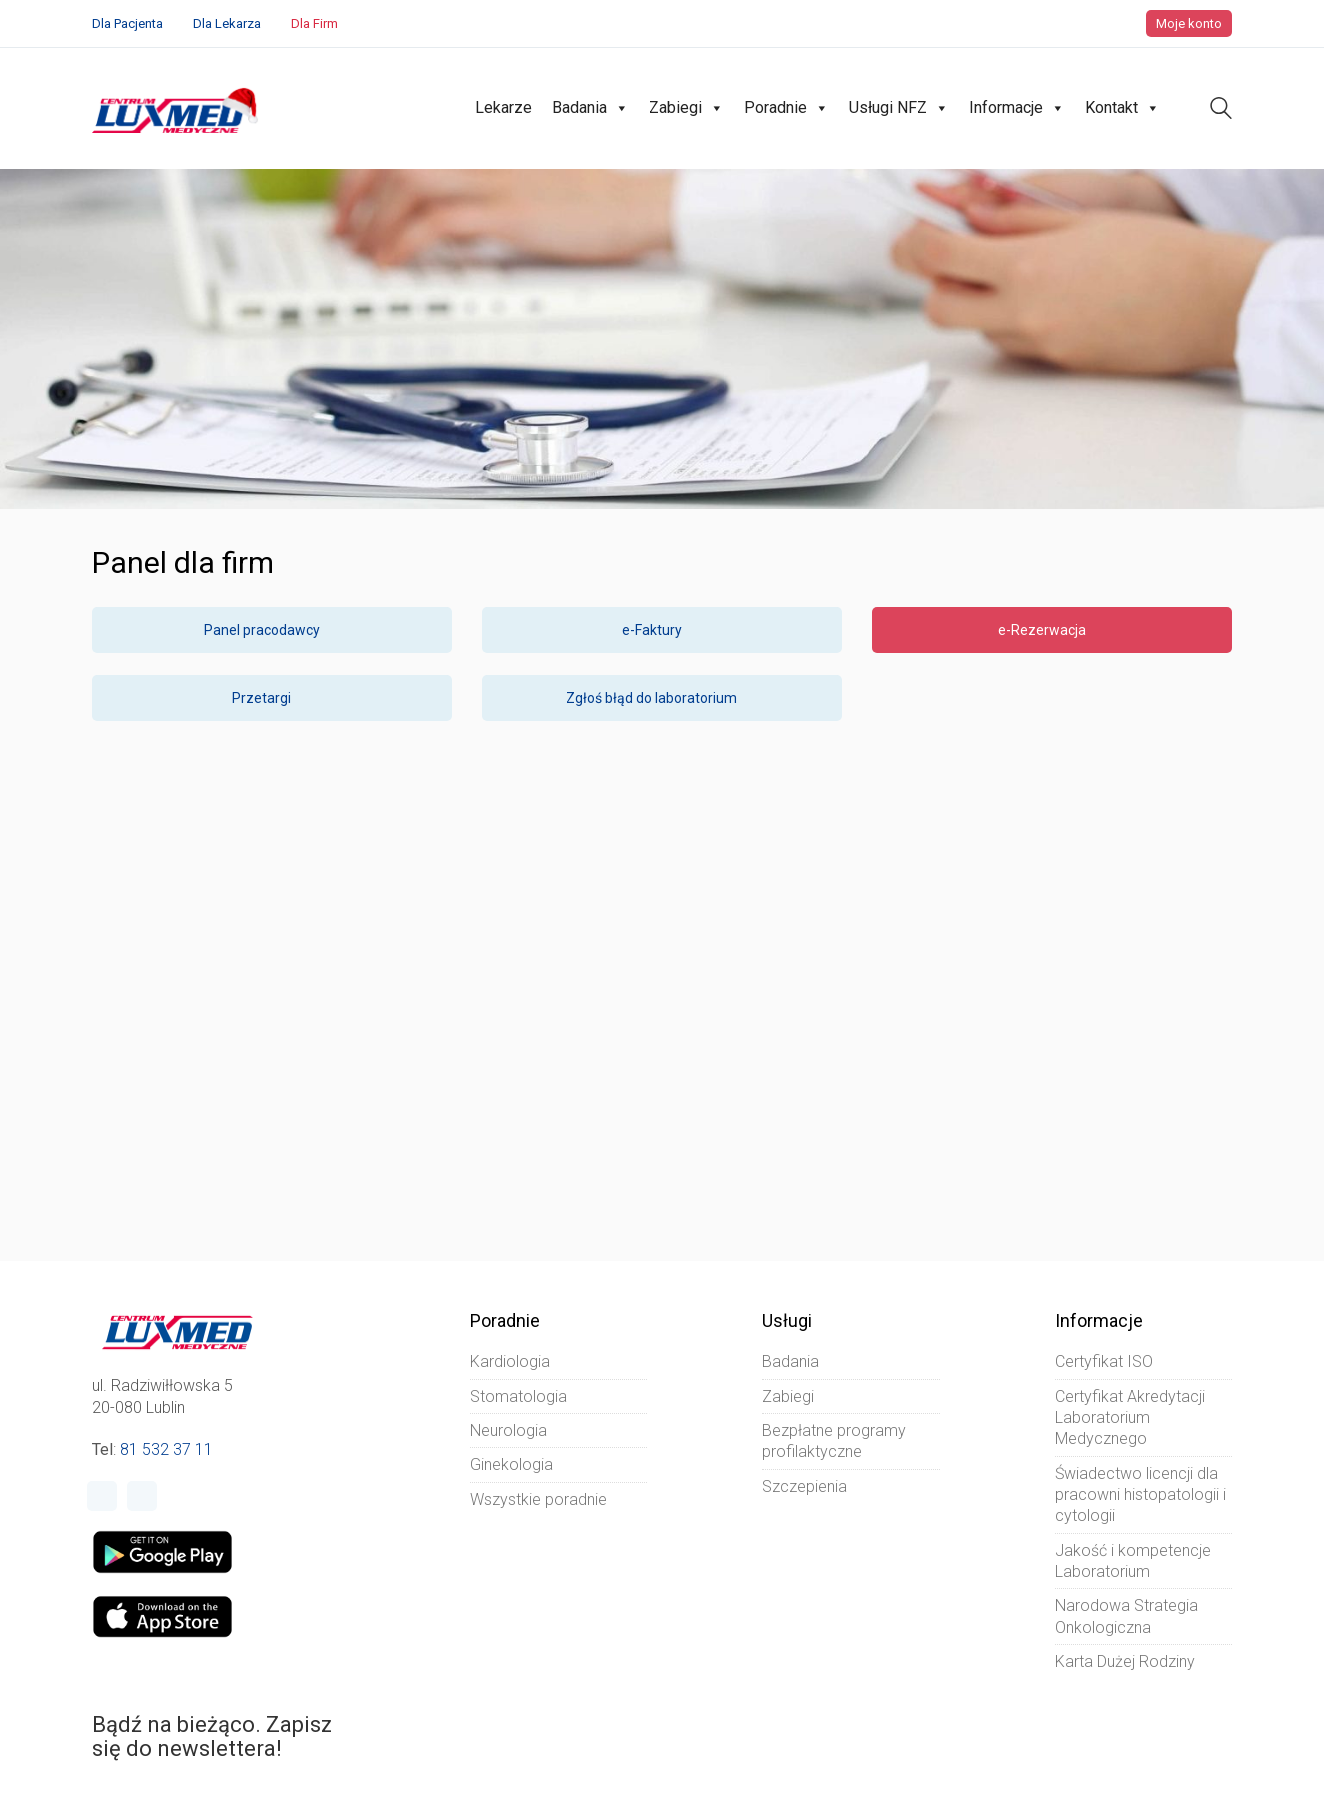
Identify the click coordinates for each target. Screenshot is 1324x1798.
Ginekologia (511, 1464)
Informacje (1017, 108)
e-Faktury (662, 630)
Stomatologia (518, 1396)
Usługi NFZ (899, 108)
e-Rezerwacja (1052, 630)
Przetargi (272, 698)
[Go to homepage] (177, 108)
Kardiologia (510, 1361)
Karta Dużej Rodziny (1125, 1661)
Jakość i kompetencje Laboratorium (1133, 1561)
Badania (590, 108)
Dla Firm (314, 23)
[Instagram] (142, 1496)
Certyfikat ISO (1104, 1361)
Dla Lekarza (227, 23)
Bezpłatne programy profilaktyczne (834, 1441)
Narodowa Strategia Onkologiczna (1126, 1616)
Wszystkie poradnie (538, 1499)
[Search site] (1221, 110)
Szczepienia (804, 1486)
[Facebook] (102, 1496)
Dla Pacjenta (127, 23)
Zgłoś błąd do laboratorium (662, 698)
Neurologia (508, 1430)
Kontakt (1122, 108)
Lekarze (503, 107)
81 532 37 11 (166, 1449)
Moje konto (1189, 23)
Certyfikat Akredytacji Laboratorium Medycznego (1130, 1418)
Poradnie (786, 108)
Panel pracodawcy (272, 630)
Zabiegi (686, 108)
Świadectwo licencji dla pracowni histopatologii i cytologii (1140, 1495)
